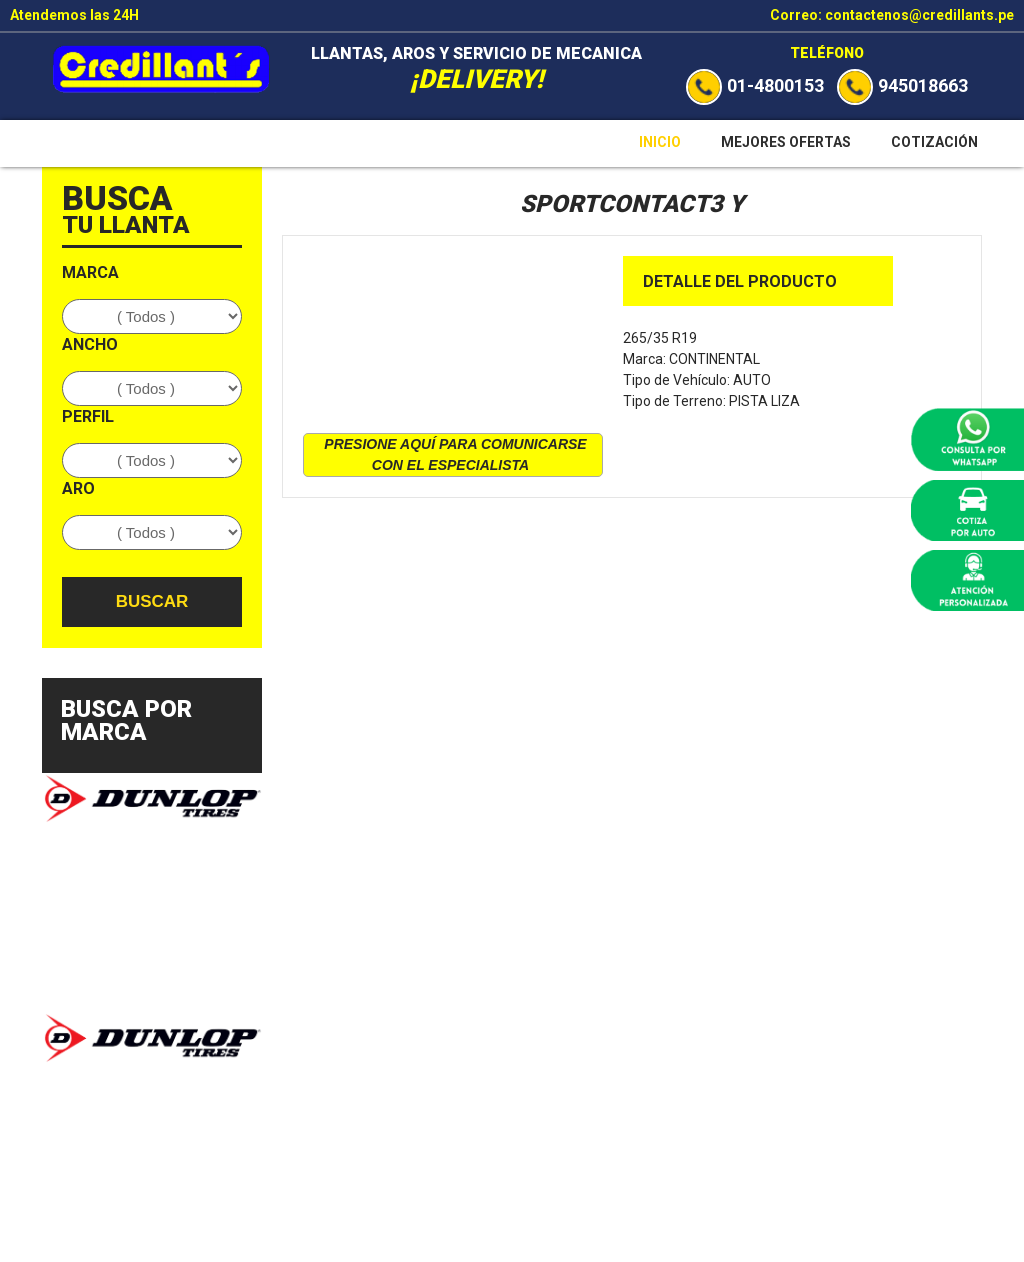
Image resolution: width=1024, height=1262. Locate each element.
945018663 (902, 85)
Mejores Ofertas (786, 142)
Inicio (660, 142)
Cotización (934, 142)
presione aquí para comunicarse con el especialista (455, 454)
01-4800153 (755, 85)
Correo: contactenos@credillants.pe (892, 15)
